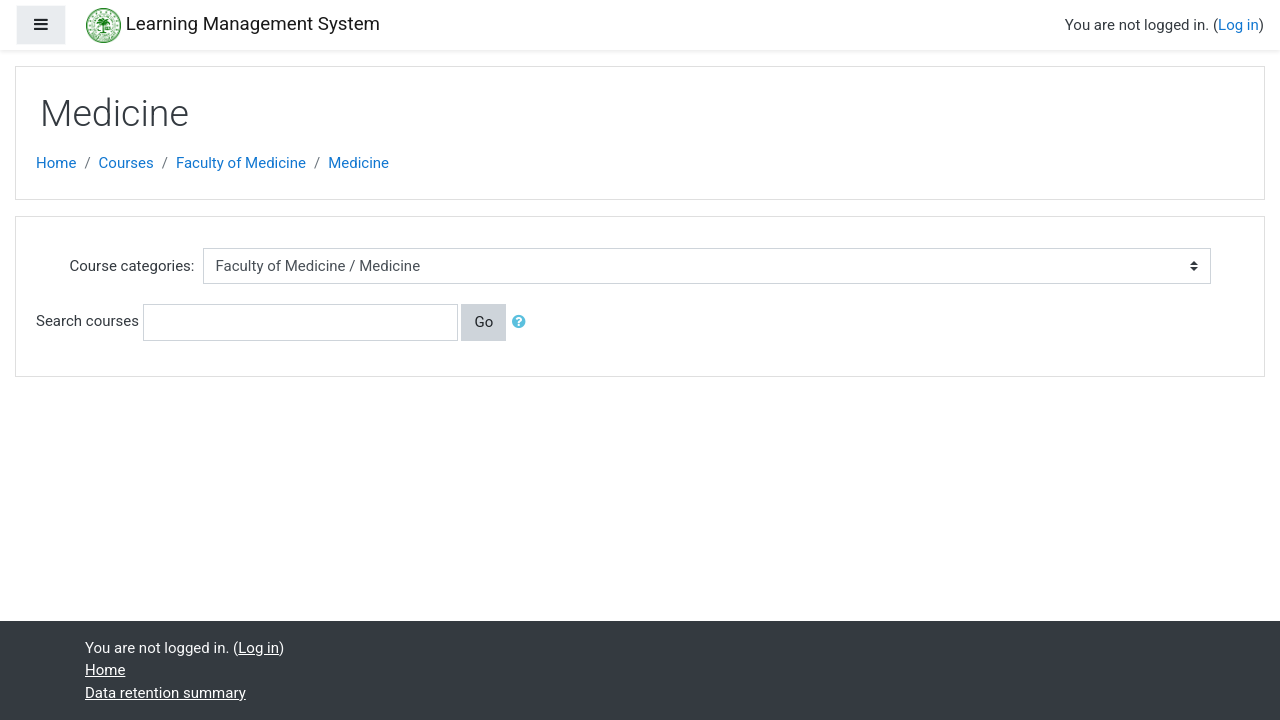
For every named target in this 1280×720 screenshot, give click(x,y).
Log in (1238, 25)
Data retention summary (165, 693)
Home (56, 163)
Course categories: (132, 266)
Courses (126, 163)
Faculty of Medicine (241, 163)
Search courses (87, 321)
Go (483, 322)
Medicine (358, 163)
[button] (523, 322)
